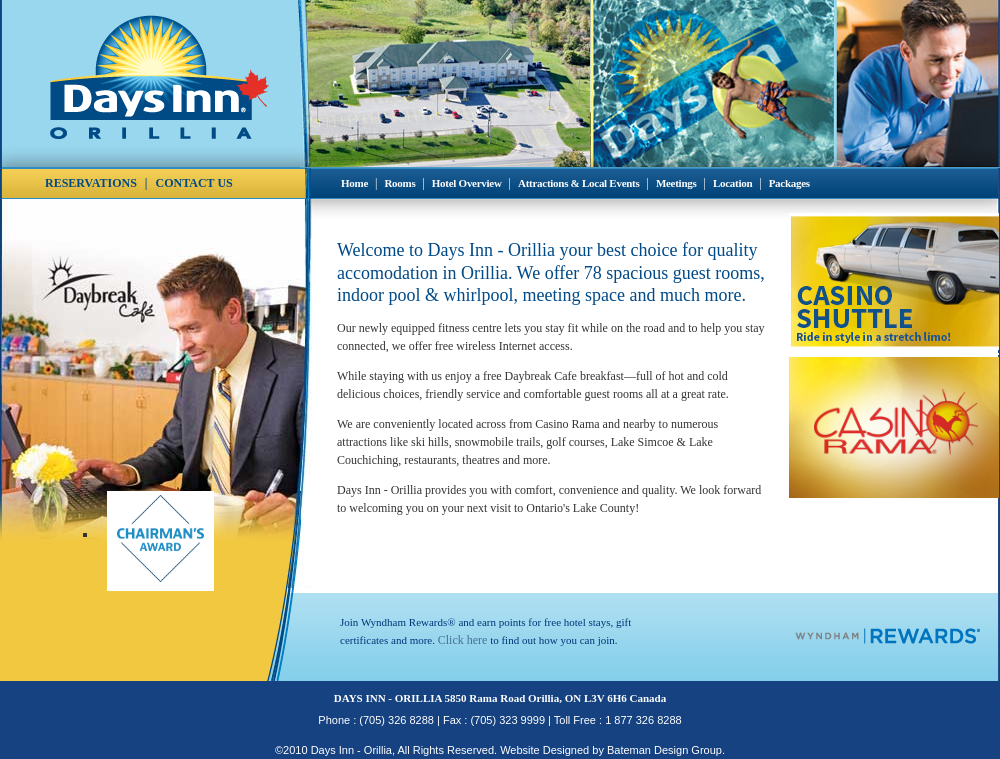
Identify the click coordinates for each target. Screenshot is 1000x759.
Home (354, 183)
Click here (463, 640)
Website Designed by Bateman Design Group (611, 750)
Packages (789, 183)
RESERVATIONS (91, 183)
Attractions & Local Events (578, 183)
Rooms (399, 183)
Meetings (676, 183)
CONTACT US (194, 183)
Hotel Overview (467, 183)
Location (732, 183)
